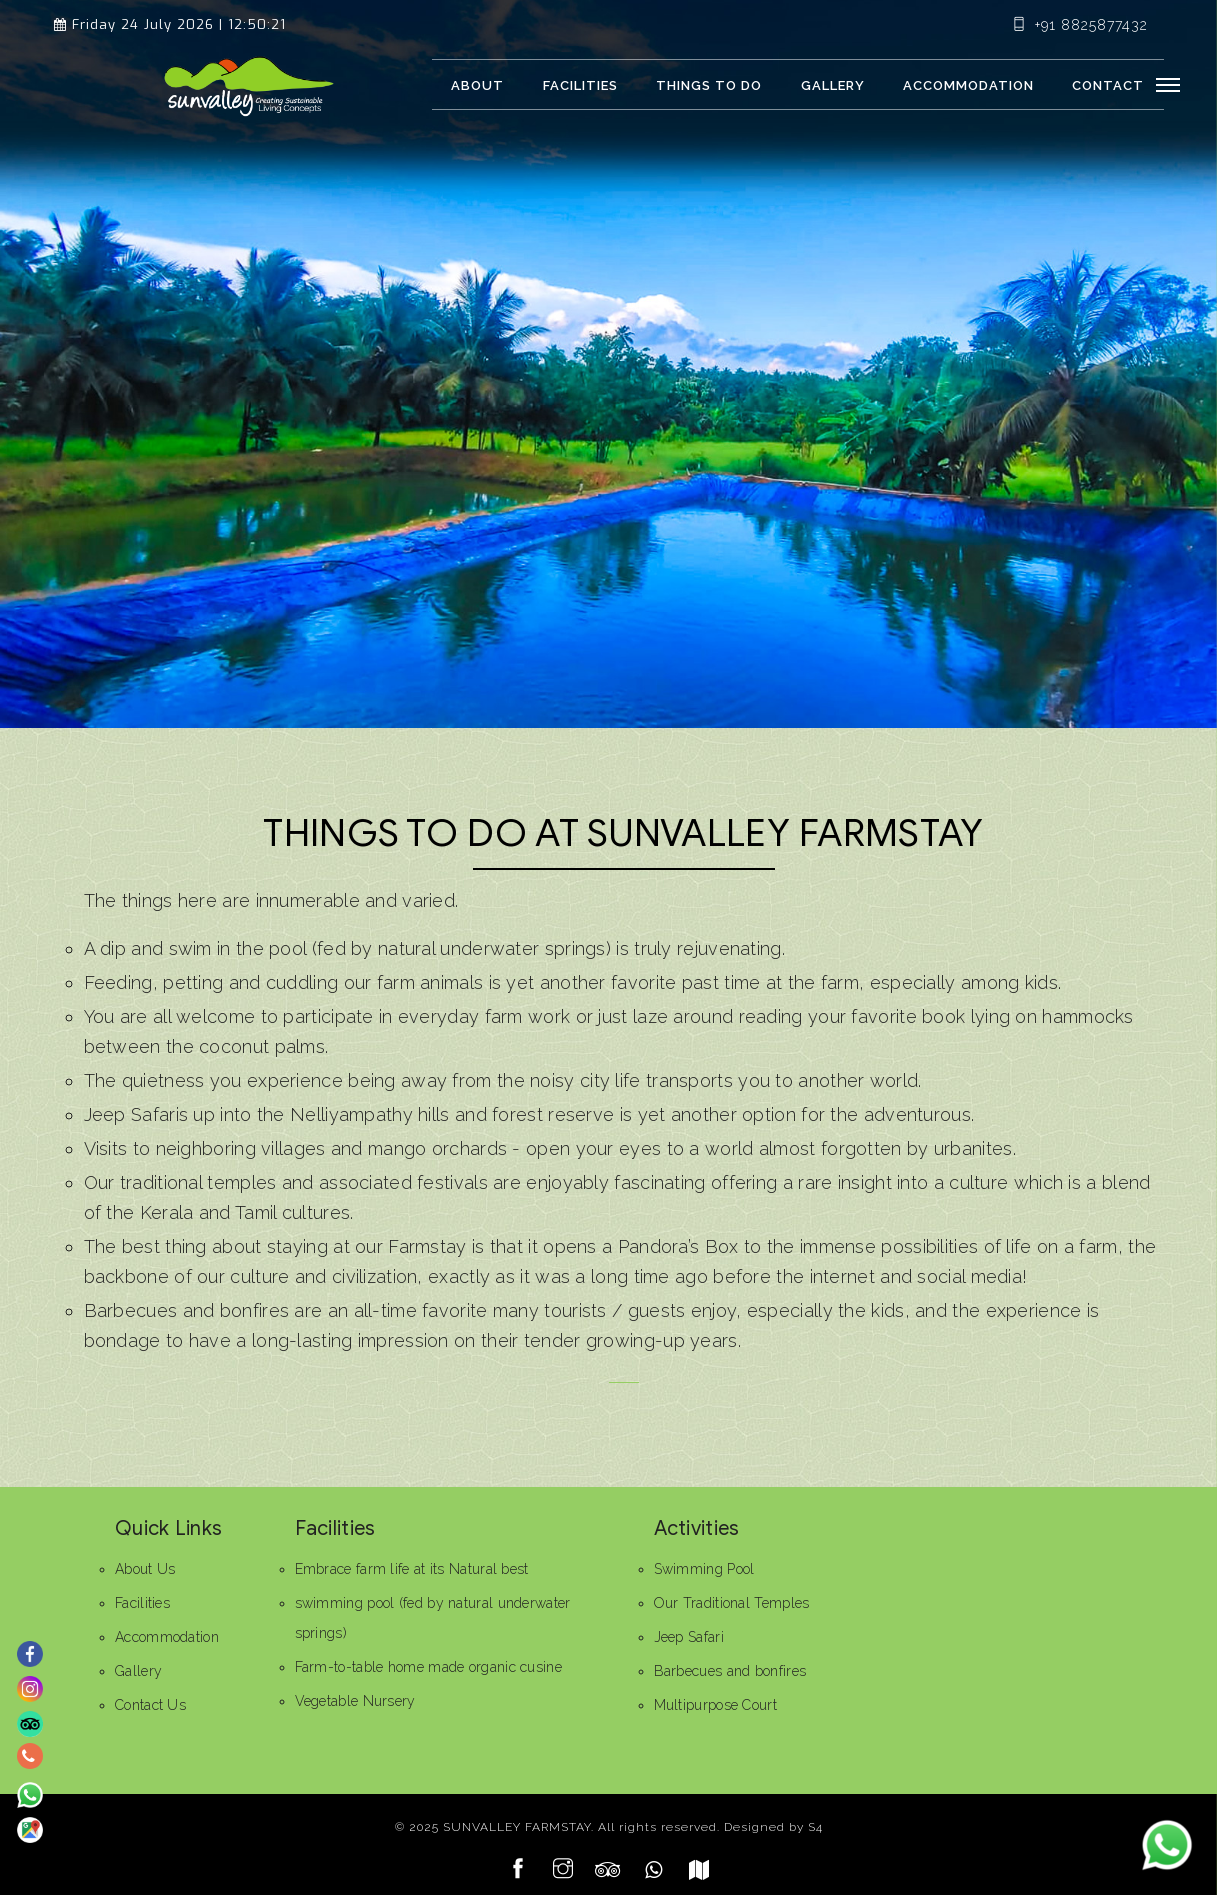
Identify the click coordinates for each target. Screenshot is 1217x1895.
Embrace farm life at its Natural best (412, 1569)
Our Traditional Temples (732, 1603)
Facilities (580, 85)
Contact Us (150, 1705)
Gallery (833, 85)
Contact (1108, 85)
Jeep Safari (689, 1637)
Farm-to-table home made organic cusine (428, 1667)
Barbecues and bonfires (730, 1671)
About (477, 85)
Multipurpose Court (715, 1705)
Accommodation (968, 85)
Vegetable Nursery (355, 1701)
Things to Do (709, 85)
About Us (145, 1569)
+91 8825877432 (1080, 25)
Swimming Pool (704, 1569)
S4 (815, 1827)
